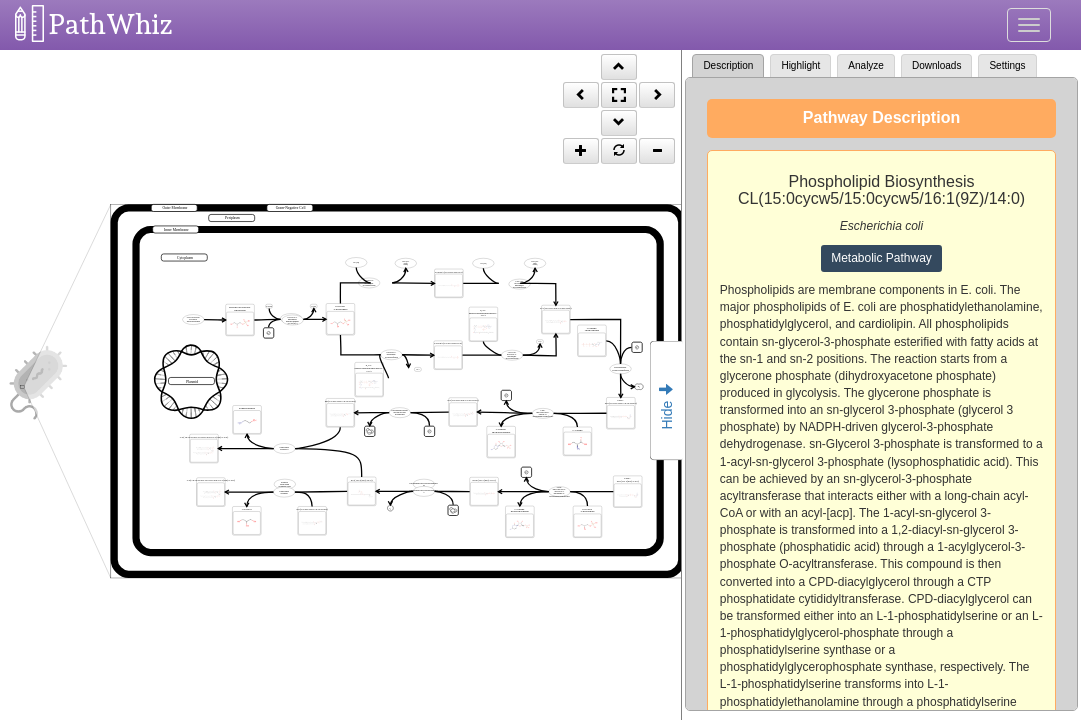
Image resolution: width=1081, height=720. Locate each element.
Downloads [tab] (936, 65)
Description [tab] (728, 65)
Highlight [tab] (800, 65)
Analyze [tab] (866, 65)
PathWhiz (111, 24)
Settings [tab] (1007, 65)
